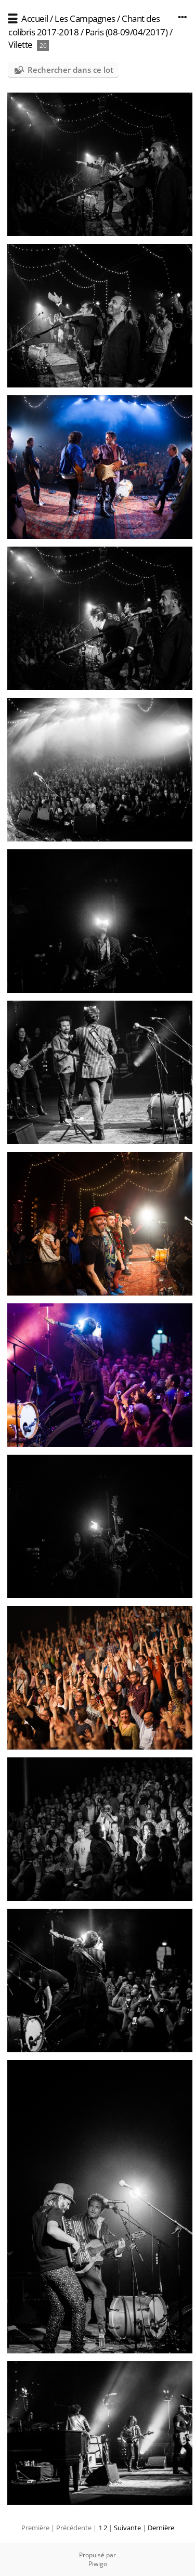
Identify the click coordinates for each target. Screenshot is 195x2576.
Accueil (34, 18)
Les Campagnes (85, 18)
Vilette (20, 44)
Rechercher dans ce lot (70, 69)
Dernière (161, 2527)
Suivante (127, 2527)
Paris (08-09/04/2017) (126, 32)
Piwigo (97, 2563)
